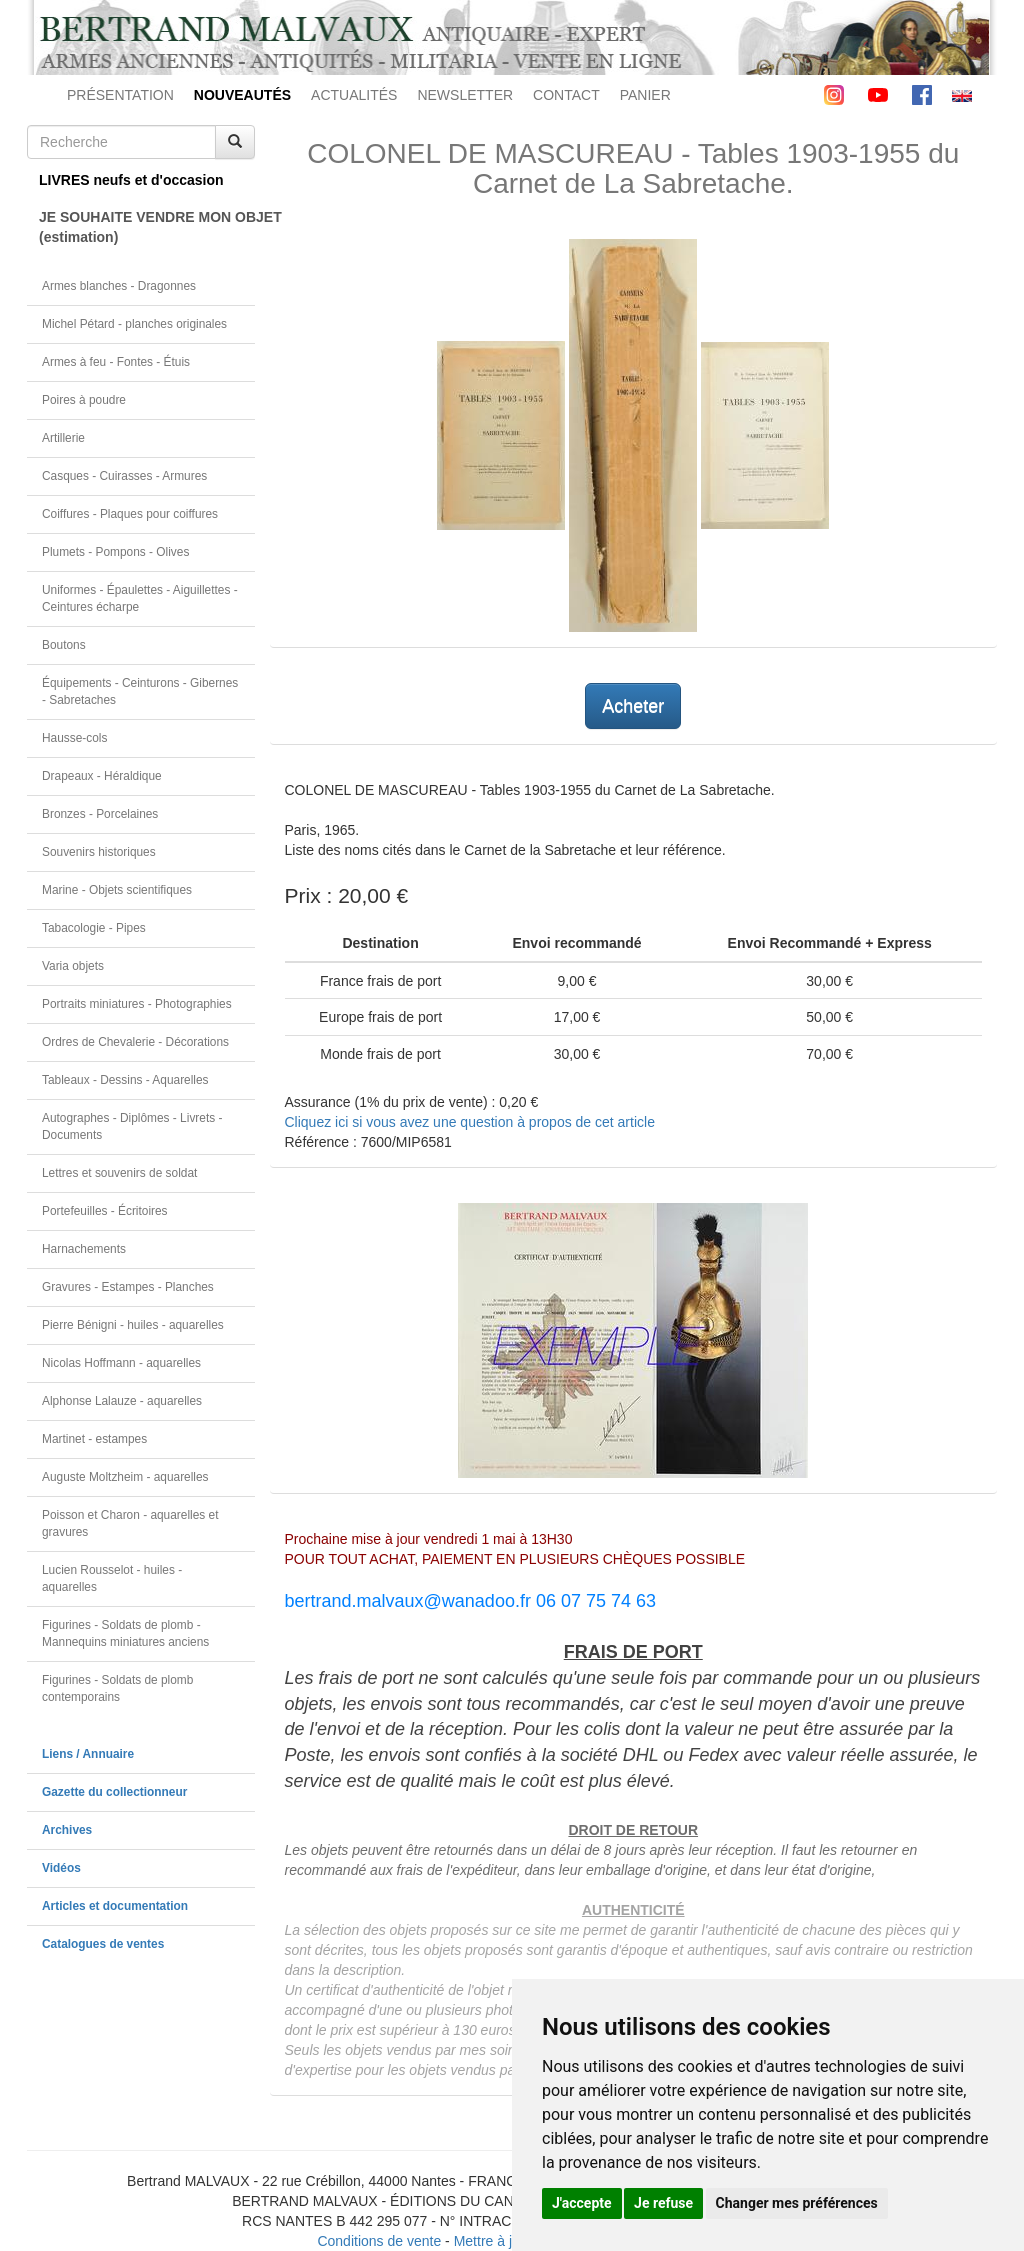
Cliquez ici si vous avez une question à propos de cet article (470, 1122)
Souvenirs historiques (99, 852)
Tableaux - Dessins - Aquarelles (125, 1080)
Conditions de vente (379, 2241)
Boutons (64, 645)
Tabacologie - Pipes (94, 928)
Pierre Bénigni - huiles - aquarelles (133, 1325)
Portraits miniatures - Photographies (137, 1004)
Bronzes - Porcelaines (100, 814)
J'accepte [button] (582, 2203)
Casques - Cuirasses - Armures (124, 476)
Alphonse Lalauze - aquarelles (122, 1401)
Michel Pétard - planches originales (134, 324)
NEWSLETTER (465, 95)
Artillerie (63, 438)
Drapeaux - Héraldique (102, 776)
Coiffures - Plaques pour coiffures (130, 514)
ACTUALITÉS (354, 95)
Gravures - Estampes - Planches (128, 1287)
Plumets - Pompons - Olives (115, 552)
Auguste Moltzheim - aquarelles (125, 1477)
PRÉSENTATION (120, 95)
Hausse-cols (74, 738)
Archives (67, 1830)
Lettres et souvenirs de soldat (119, 1173)
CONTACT (566, 95)
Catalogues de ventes (103, 1944)
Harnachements (84, 1249)
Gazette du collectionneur (114, 1792)
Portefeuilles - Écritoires (105, 1211)
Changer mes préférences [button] (797, 2203)
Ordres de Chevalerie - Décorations (135, 1042)
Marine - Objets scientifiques (117, 890)
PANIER (645, 95)
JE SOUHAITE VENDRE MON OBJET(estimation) (147, 227)
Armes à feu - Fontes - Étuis (116, 362)
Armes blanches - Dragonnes (119, 286)
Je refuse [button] (663, 2203)
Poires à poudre (84, 400)
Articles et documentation (115, 1906)
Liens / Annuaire (88, 1754)
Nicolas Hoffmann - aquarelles (121, 1363)
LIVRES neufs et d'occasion (131, 180)
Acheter (633, 706)
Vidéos (61, 1868)
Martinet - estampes (94, 1439)
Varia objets (73, 966)
